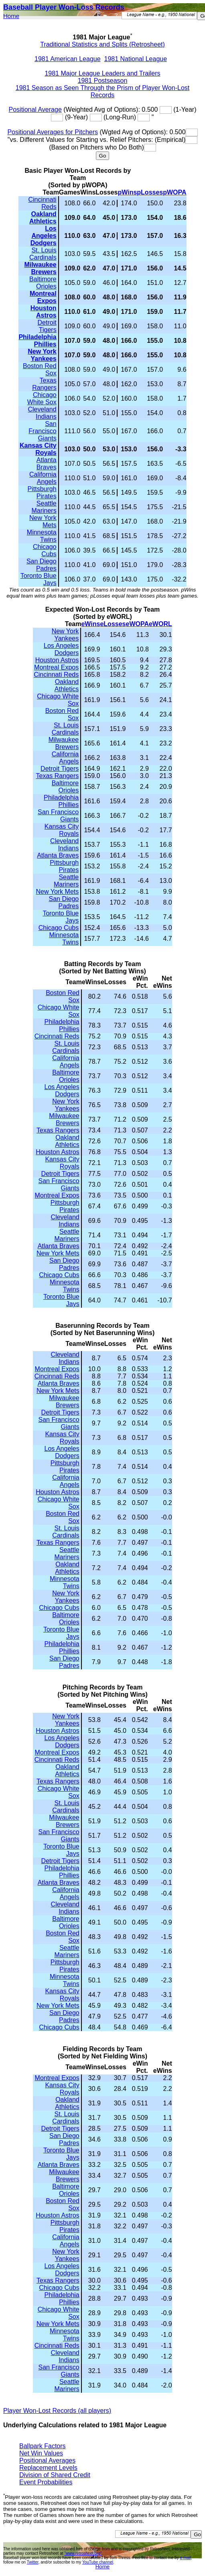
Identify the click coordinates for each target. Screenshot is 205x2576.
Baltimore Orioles (43, 283)
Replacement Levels (48, 2467)
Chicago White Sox (42, 398)
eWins (90, 623)
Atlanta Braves (47, 464)
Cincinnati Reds (42, 203)
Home (11, 15)
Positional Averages (47, 2460)
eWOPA (137, 623)
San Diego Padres (41, 565)
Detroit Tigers (47, 326)
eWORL (160, 623)
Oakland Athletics (43, 218)
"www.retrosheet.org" (82, 2553)
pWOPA (174, 192)
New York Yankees (42, 355)
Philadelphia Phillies (37, 341)
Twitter (33, 2562)
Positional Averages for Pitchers (52, 132)
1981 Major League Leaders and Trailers (102, 73)
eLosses (113, 623)
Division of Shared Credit (54, 2475)
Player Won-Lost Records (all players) (57, 2410)
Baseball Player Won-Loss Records (63, 7)
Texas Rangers (44, 384)
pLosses (150, 192)
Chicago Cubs (45, 550)
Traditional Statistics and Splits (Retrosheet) (102, 44)
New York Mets (43, 521)
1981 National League (135, 58)
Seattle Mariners (43, 507)
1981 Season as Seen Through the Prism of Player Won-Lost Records (102, 91)
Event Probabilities (46, 2482)
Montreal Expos (43, 297)
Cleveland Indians (42, 413)
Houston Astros (43, 312)
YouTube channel (97, 2562)
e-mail (185, 2558)
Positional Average (35, 109)
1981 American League (68, 58)
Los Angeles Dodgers (43, 235)
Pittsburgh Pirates (42, 492)
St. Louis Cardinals (43, 254)
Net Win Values (41, 2453)
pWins (127, 192)
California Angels (43, 478)
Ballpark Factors (42, 2446)
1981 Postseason (103, 80)
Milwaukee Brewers (40, 268)
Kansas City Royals (38, 449)
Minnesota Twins (42, 536)
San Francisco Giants (42, 431)
